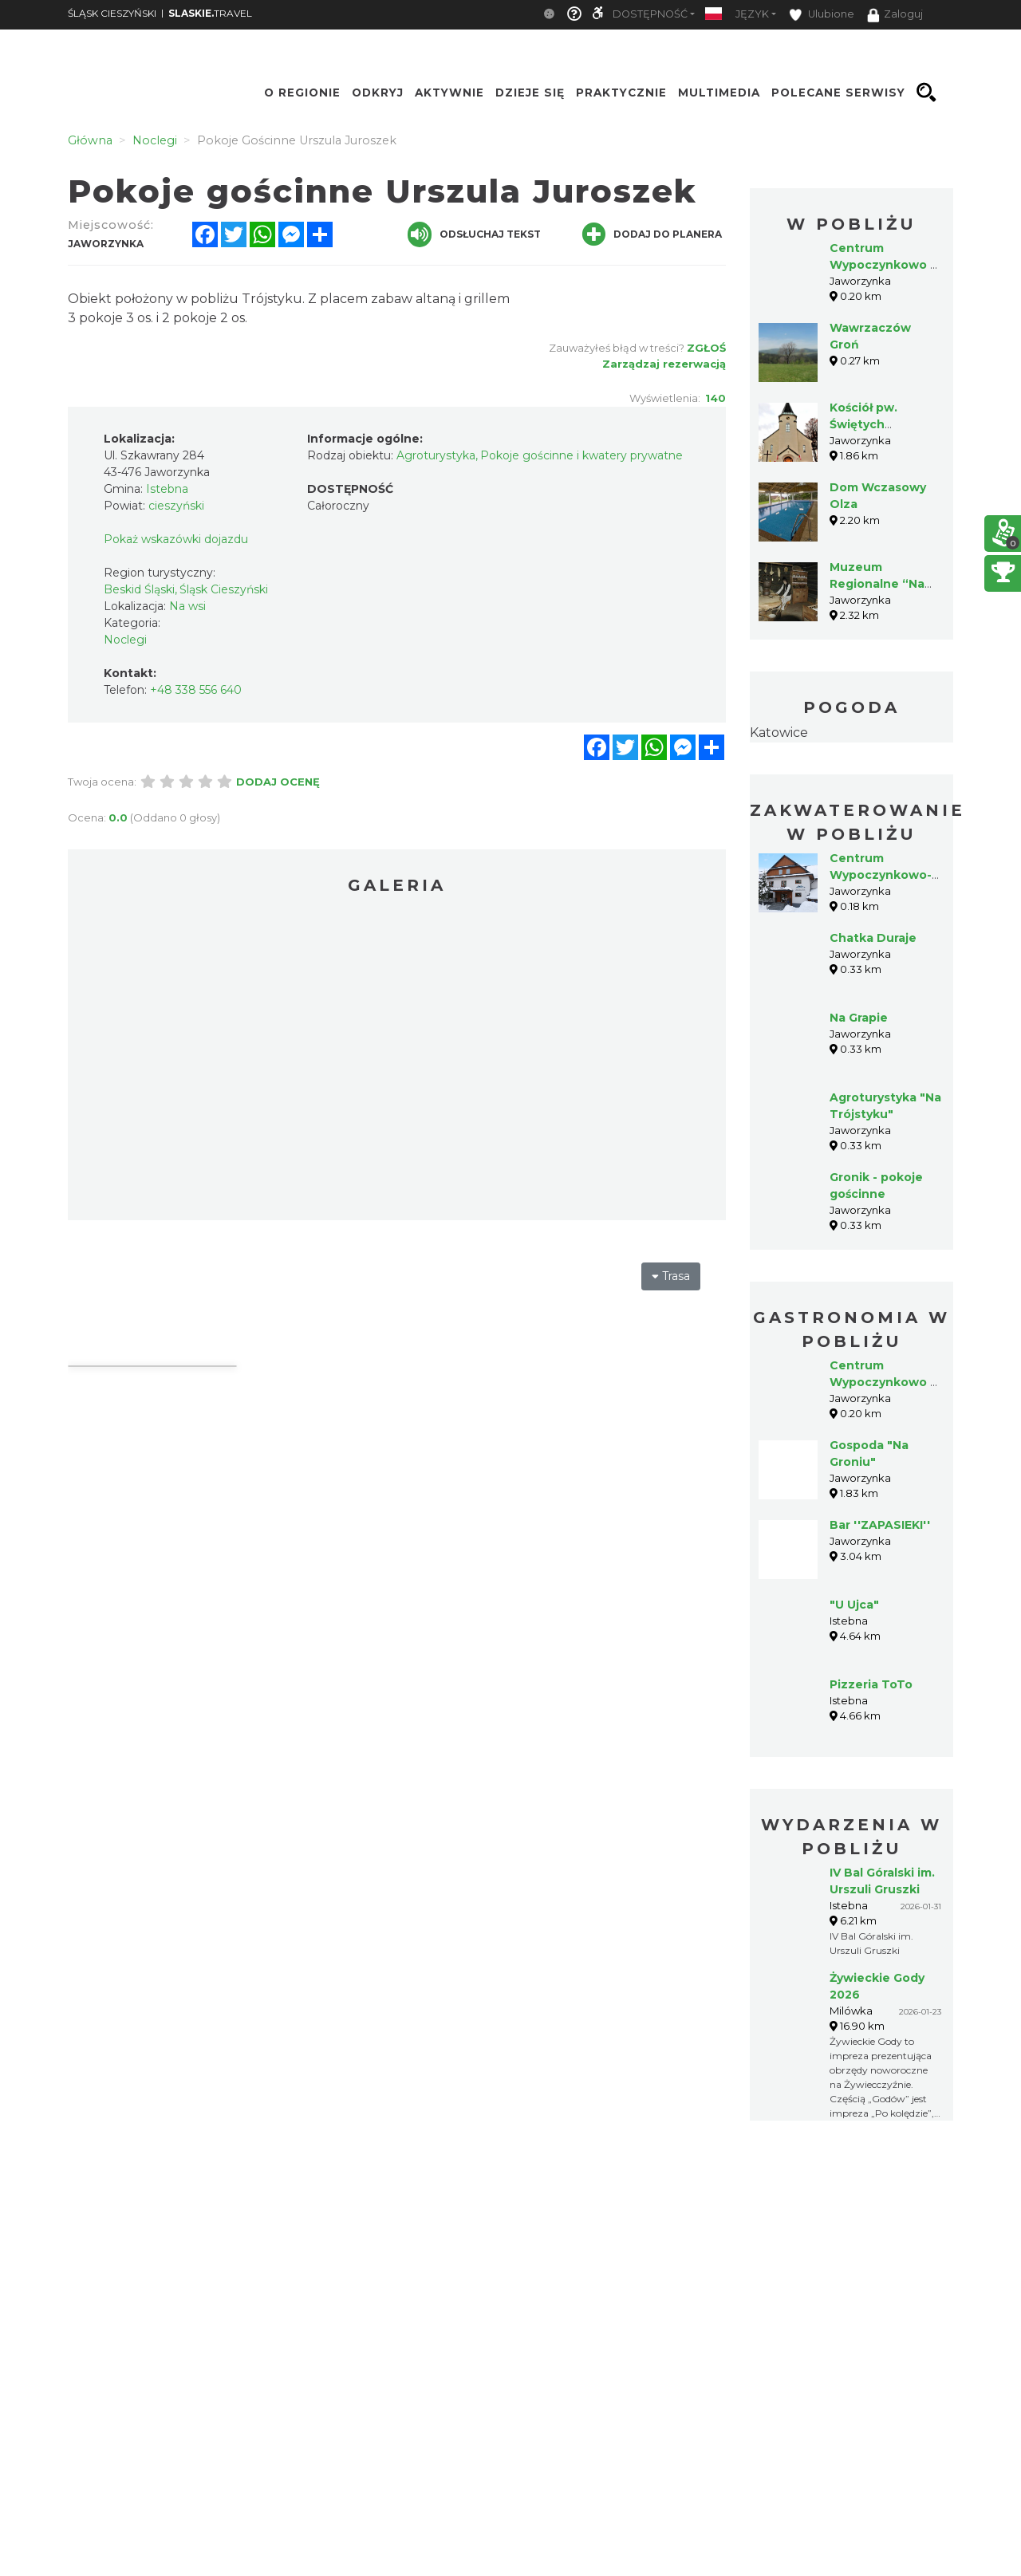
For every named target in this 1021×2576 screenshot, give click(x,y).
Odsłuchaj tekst (474, 234)
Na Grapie (859, 1017)
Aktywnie (449, 92)
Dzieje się (530, 92)
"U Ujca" (854, 1604)
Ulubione (821, 15)
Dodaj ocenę (278, 781)
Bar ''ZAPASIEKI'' (880, 1525)
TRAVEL (210, 13)
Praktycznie (621, 92)
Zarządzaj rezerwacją (664, 363)
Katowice (779, 732)
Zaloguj (895, 15)
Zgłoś (706, 347)
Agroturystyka (435, 455)
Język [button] (752, 14)
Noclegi (125, 639)
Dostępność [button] (650, 14)
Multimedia (719, 92)
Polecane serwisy (838, 92)
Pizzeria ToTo (871, 1684)
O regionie (302, 92)
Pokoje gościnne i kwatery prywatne (581, 455)
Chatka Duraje (873, 938)
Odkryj (378, 92)
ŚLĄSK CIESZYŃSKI (112, 13)
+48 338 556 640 (196, 690)
